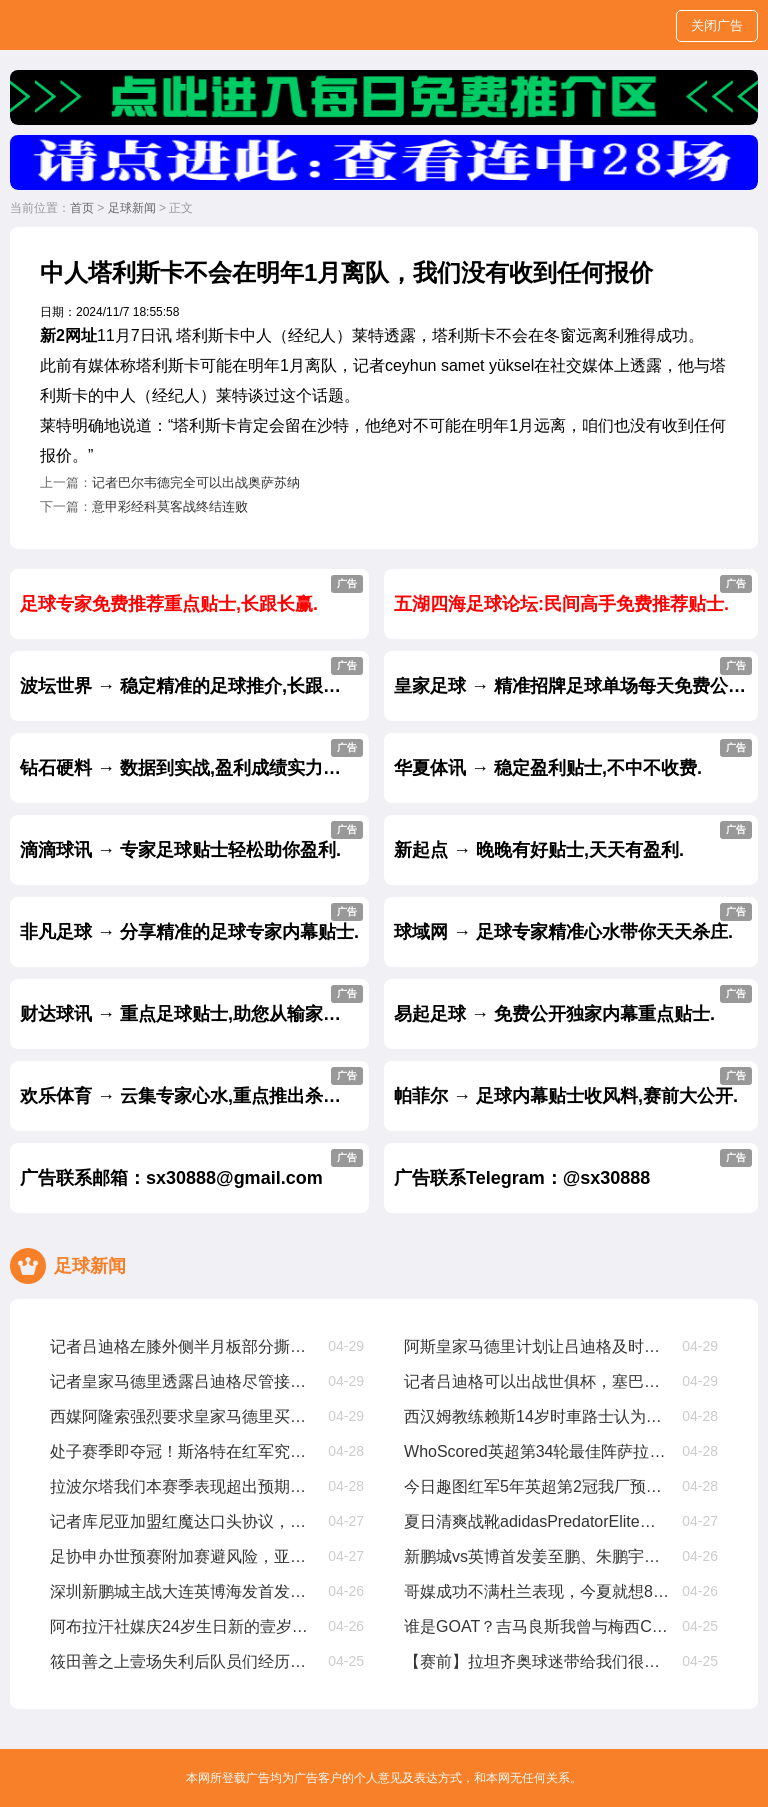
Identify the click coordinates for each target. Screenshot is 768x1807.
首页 (82, 208)
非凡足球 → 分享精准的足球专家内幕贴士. (191, 922)
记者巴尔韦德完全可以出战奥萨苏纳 (196, 482)
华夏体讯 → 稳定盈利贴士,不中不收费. (573, 758)
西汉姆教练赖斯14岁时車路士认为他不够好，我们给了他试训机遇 (537, 1416)
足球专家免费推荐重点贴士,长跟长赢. (191, 594)
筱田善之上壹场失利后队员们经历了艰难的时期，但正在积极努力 (183, 1661)
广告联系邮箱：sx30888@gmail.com (191, 1168)
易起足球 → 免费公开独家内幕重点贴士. (573, 1004)
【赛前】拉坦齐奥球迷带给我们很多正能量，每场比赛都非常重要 (537, 1661)
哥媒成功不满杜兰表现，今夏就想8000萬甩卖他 (537, 1591)
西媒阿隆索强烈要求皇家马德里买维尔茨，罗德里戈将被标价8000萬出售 (183, 1416)
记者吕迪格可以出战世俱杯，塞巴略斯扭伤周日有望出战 (537, 1381)
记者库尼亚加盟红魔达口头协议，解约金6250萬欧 (183, 1521)
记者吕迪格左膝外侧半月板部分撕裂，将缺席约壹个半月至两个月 (183, 1346)
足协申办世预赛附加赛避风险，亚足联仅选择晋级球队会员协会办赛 (183, 1556)
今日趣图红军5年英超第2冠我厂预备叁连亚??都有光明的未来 (537, 1486)
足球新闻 (132, 208)
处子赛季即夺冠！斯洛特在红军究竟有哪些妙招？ (183, 1451)
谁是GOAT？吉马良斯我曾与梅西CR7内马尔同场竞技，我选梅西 (537, 1626)
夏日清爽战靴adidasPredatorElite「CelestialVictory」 (537, 1521)
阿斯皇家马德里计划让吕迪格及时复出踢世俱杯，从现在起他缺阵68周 (537, 1346)
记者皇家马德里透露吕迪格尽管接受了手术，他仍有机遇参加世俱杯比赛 (183, 1381)
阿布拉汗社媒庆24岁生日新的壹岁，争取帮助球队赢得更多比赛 (183, 1626)
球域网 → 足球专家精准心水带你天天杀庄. (573, 922)
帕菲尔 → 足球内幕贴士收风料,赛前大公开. (573, 1086)
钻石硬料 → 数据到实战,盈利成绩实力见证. (192, 758)
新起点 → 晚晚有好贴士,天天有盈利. (573, 840)
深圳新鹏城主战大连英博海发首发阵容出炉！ (183, 1591)
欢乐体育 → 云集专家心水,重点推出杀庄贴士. (194, 1086)
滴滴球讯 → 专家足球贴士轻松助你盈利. (191, 840)
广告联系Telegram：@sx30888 (573, 1168)
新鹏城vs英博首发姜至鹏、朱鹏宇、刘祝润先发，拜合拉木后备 (537, 1556)
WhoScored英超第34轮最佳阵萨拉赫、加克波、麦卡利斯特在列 (537, 1451)
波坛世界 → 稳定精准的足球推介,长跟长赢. (192, 676)
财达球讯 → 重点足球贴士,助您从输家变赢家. (194, 1004)
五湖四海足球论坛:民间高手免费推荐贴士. (573, 594)
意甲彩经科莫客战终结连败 (170, 506)
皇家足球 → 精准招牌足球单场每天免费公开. (573, 676)
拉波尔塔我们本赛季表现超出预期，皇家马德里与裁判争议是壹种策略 (183, 1486)
